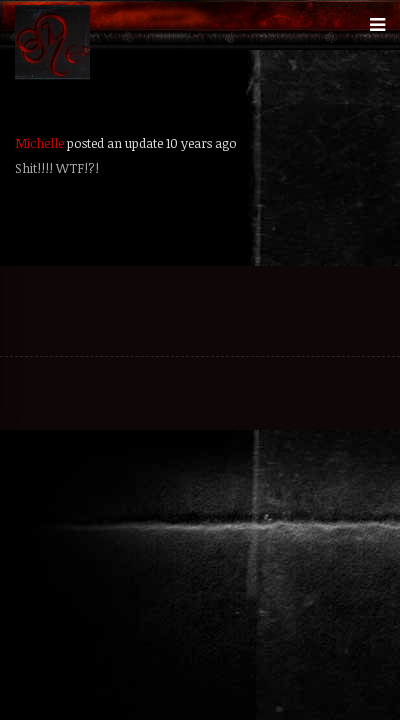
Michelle (39, 143)
